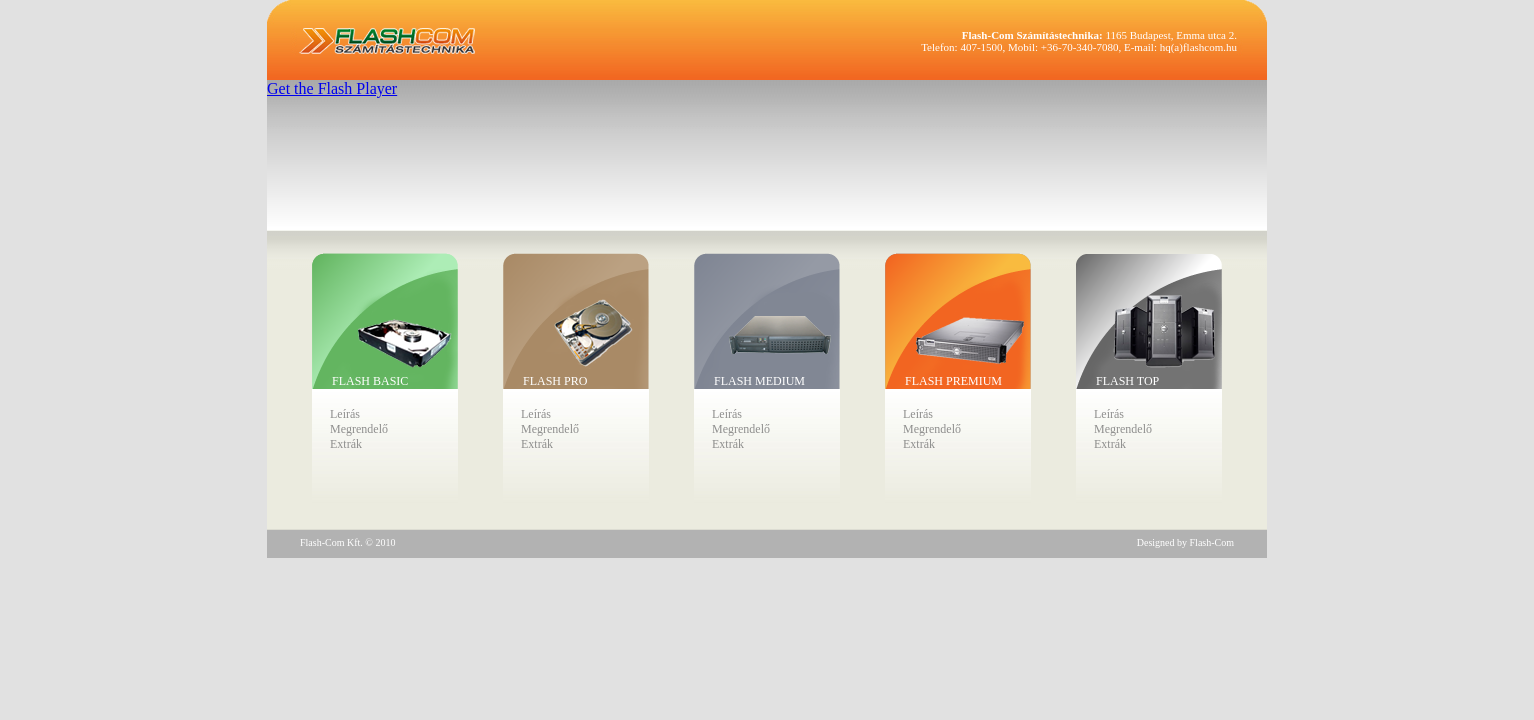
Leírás (345, 414)
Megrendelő (359, 429)
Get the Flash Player (332, 88)
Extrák (346, 444)
